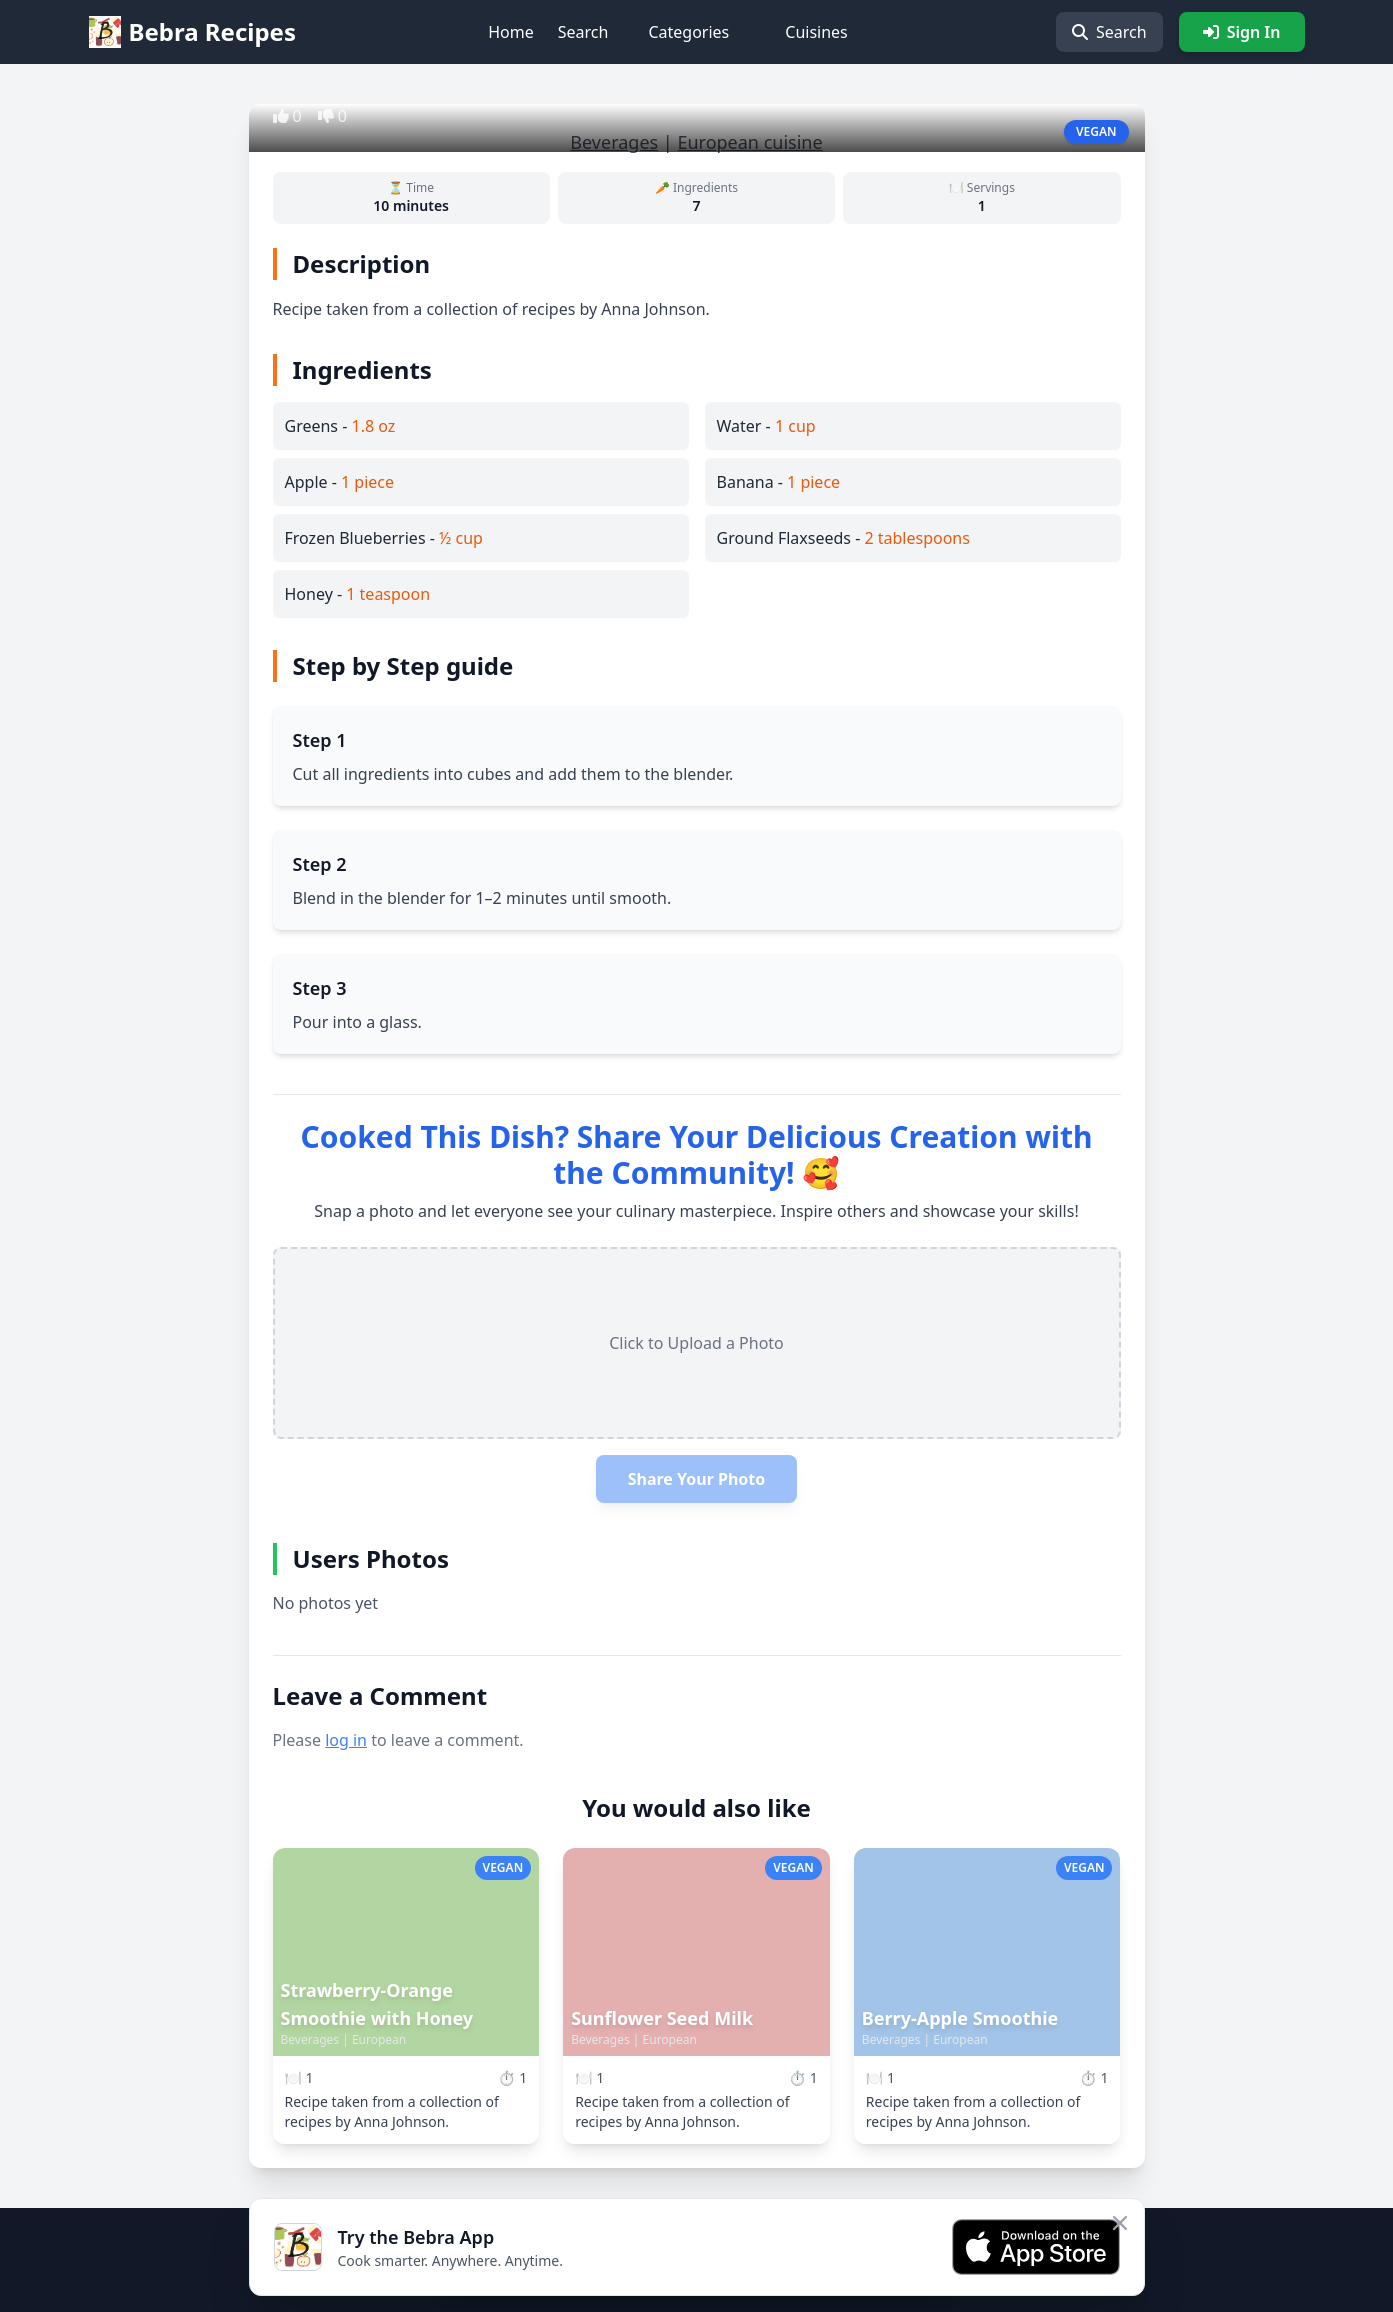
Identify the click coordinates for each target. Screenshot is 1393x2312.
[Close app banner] (1120, 2223)
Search (583, 32)
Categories (688, 32)
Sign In (1242, 32)
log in (346, 1740)
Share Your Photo (697, 1479)
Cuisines (816, 32)
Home (511, 32)
